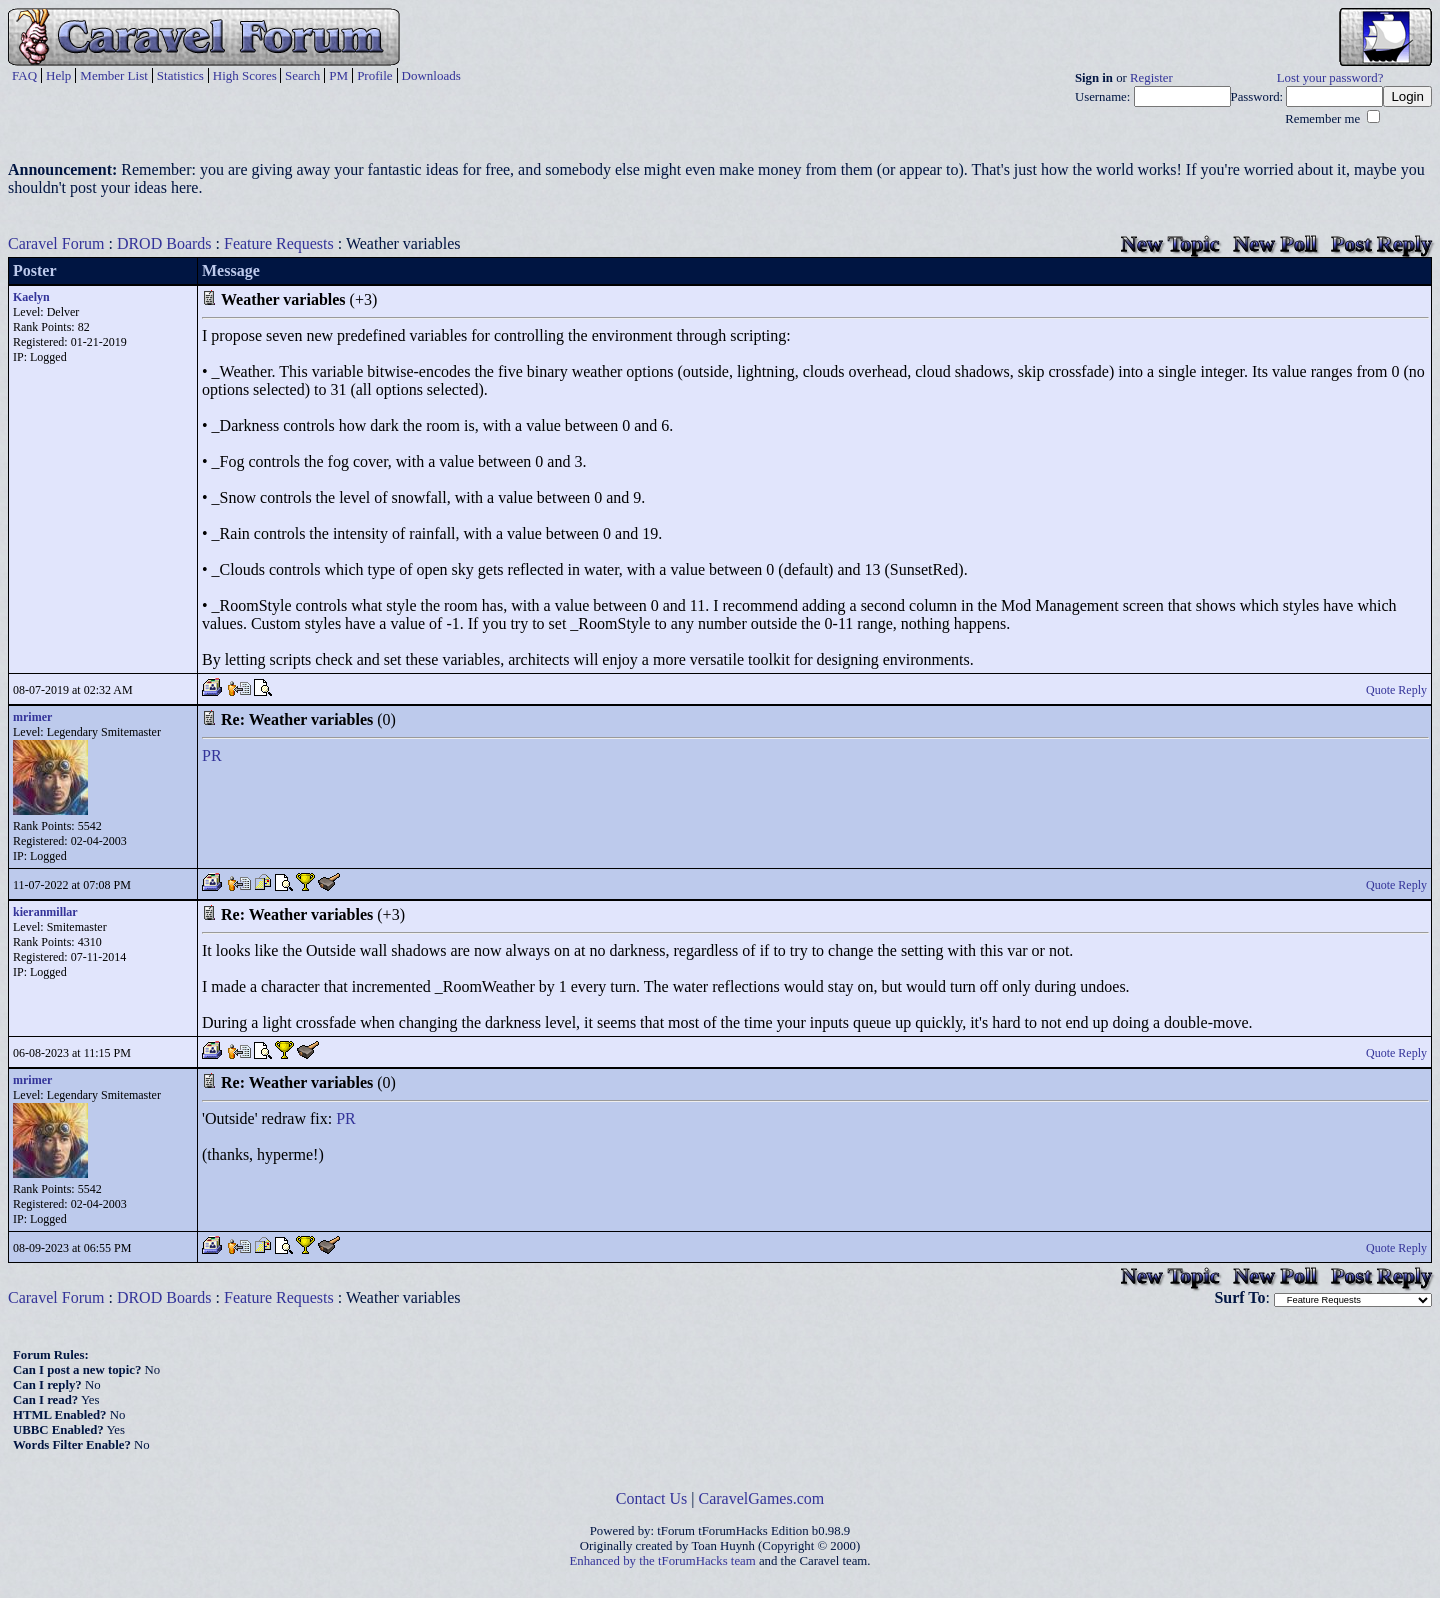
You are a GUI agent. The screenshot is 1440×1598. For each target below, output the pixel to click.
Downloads (431, 75)
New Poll (1275, 243)
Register (1151, 78)
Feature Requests (279, 243)
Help (58, 75)
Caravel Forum (56, 243)
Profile (374, 75)
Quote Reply (1396, 690)
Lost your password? (1330, 78)
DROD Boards (164, 243)
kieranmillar (45, 912)
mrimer (32, 717)
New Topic (1170, 243)
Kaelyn (31, 297)
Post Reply (1381, 243)
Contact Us (652, 1498)
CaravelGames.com (762, 1498)
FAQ (24, 75)
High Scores (245, 75)
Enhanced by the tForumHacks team (663, 1561)
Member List (114, 75)
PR (212, 755)
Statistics (180, 75)
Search (302, 75)
